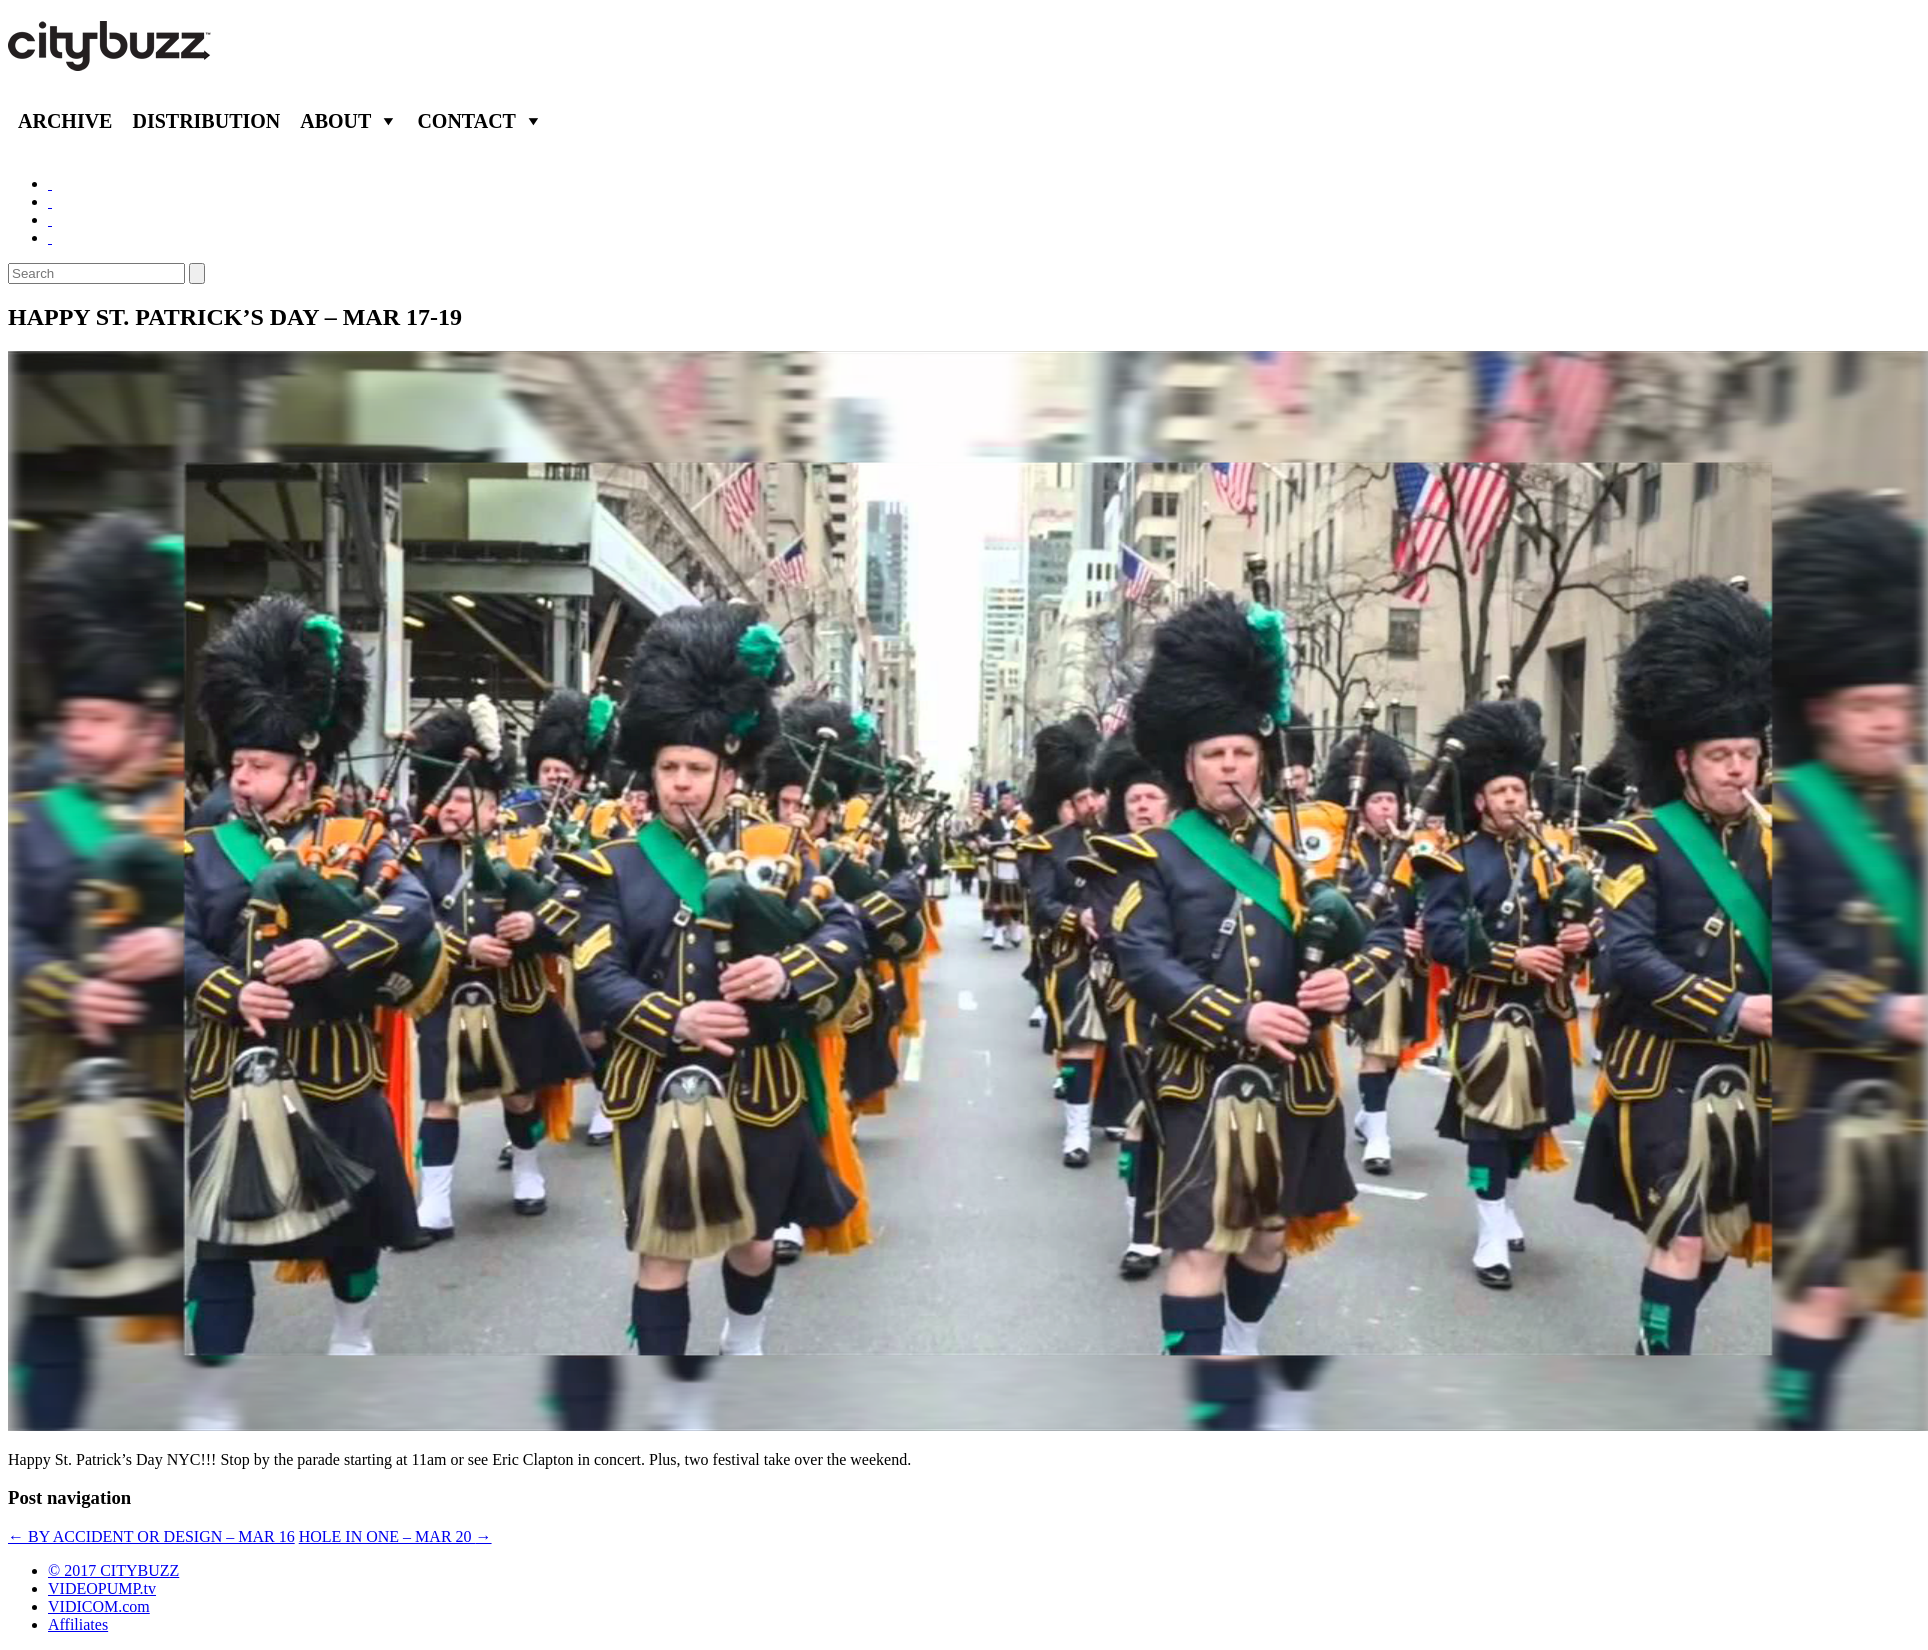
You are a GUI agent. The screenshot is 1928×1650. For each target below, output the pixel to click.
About (335, 121)
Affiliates (78, 1624)
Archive (65, 121)
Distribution (206, 121)
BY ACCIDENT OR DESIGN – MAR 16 (151, 1536)
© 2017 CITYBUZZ (113, 1570)
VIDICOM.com (99, 1606)
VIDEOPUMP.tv (102, 1588)
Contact (466, 121)
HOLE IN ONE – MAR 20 (395, 1536)
